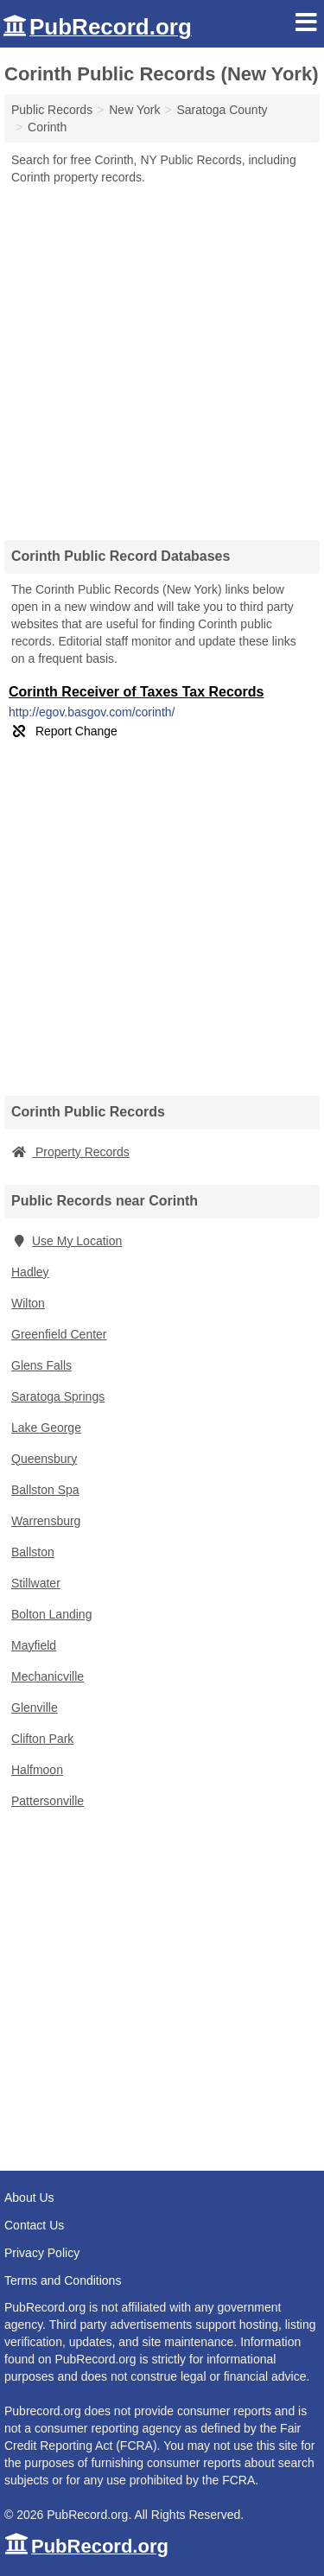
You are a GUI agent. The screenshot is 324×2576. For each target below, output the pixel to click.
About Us (29, 2197)
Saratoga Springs (58, 1396)
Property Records (70, 1152)
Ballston (32, 1552)
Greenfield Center (59, 1334)
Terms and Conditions (62, 2280)
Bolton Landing (51, 1614)
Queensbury (44, 1459)
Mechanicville (47, 1676)
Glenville (34, 1707)
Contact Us (34, 2225)
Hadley (30, 1272)
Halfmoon (37, 1770)
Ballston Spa (45, 1490)
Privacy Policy (41, 2253)
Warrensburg (45, 1521)
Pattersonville (47, 1801)
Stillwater (35, 1583)
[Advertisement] (162, 356)
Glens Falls (41, 1365)
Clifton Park (42, 1739)
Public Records (51, 110)
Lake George (46, 1427)
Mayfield (33, 1645)
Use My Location (66, 1241)
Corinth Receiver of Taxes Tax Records (136, 691)
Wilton (28, 1303)
